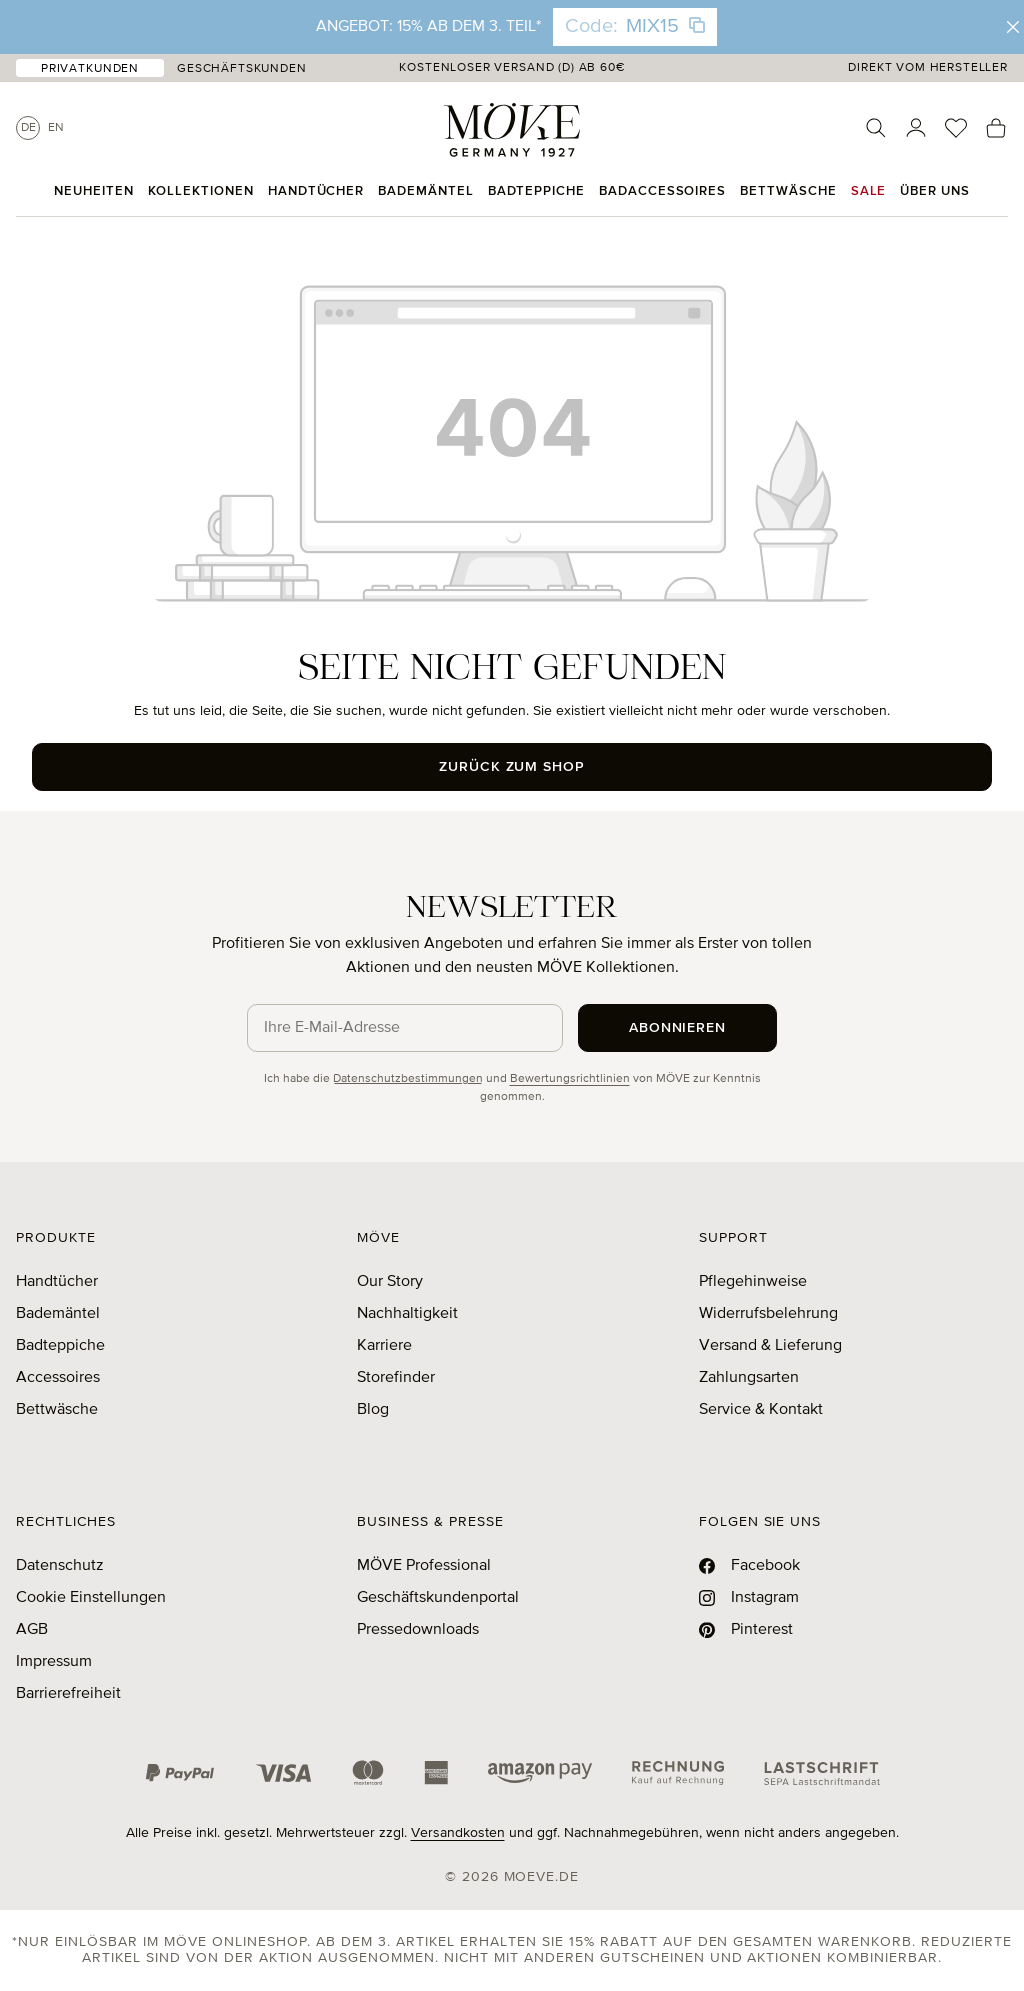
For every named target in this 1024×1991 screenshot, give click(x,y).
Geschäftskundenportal (438, 1598)
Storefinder (396, 1378)
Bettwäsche (57, 1410)
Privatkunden (90, 69)
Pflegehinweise (753, 1282)
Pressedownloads (418, 1630)
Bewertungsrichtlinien (570, 1079)
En (56, 128)
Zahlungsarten (749, 1378)
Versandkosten (458, 1833)
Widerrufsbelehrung (768, 1314)
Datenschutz (60, 1566)
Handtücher (57, 1282)
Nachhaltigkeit (407, 1314)
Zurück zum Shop (512, 767)
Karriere (384, 1346)
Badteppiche (60, 1346)
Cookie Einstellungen (91, 1598)
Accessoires (58, 1378)
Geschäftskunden (242, 69)
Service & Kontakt (761, 1410)
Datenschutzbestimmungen (408, 1079)
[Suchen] (876, 128)
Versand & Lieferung (770, 1346)
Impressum (54, 1662)
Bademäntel (58, 1314)
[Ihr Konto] (916, 128)
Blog (373, 1410)
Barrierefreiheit (68, 1694)
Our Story (390, 1282)
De (28, 128)
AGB (32, 1630)
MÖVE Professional (424, 1566)
